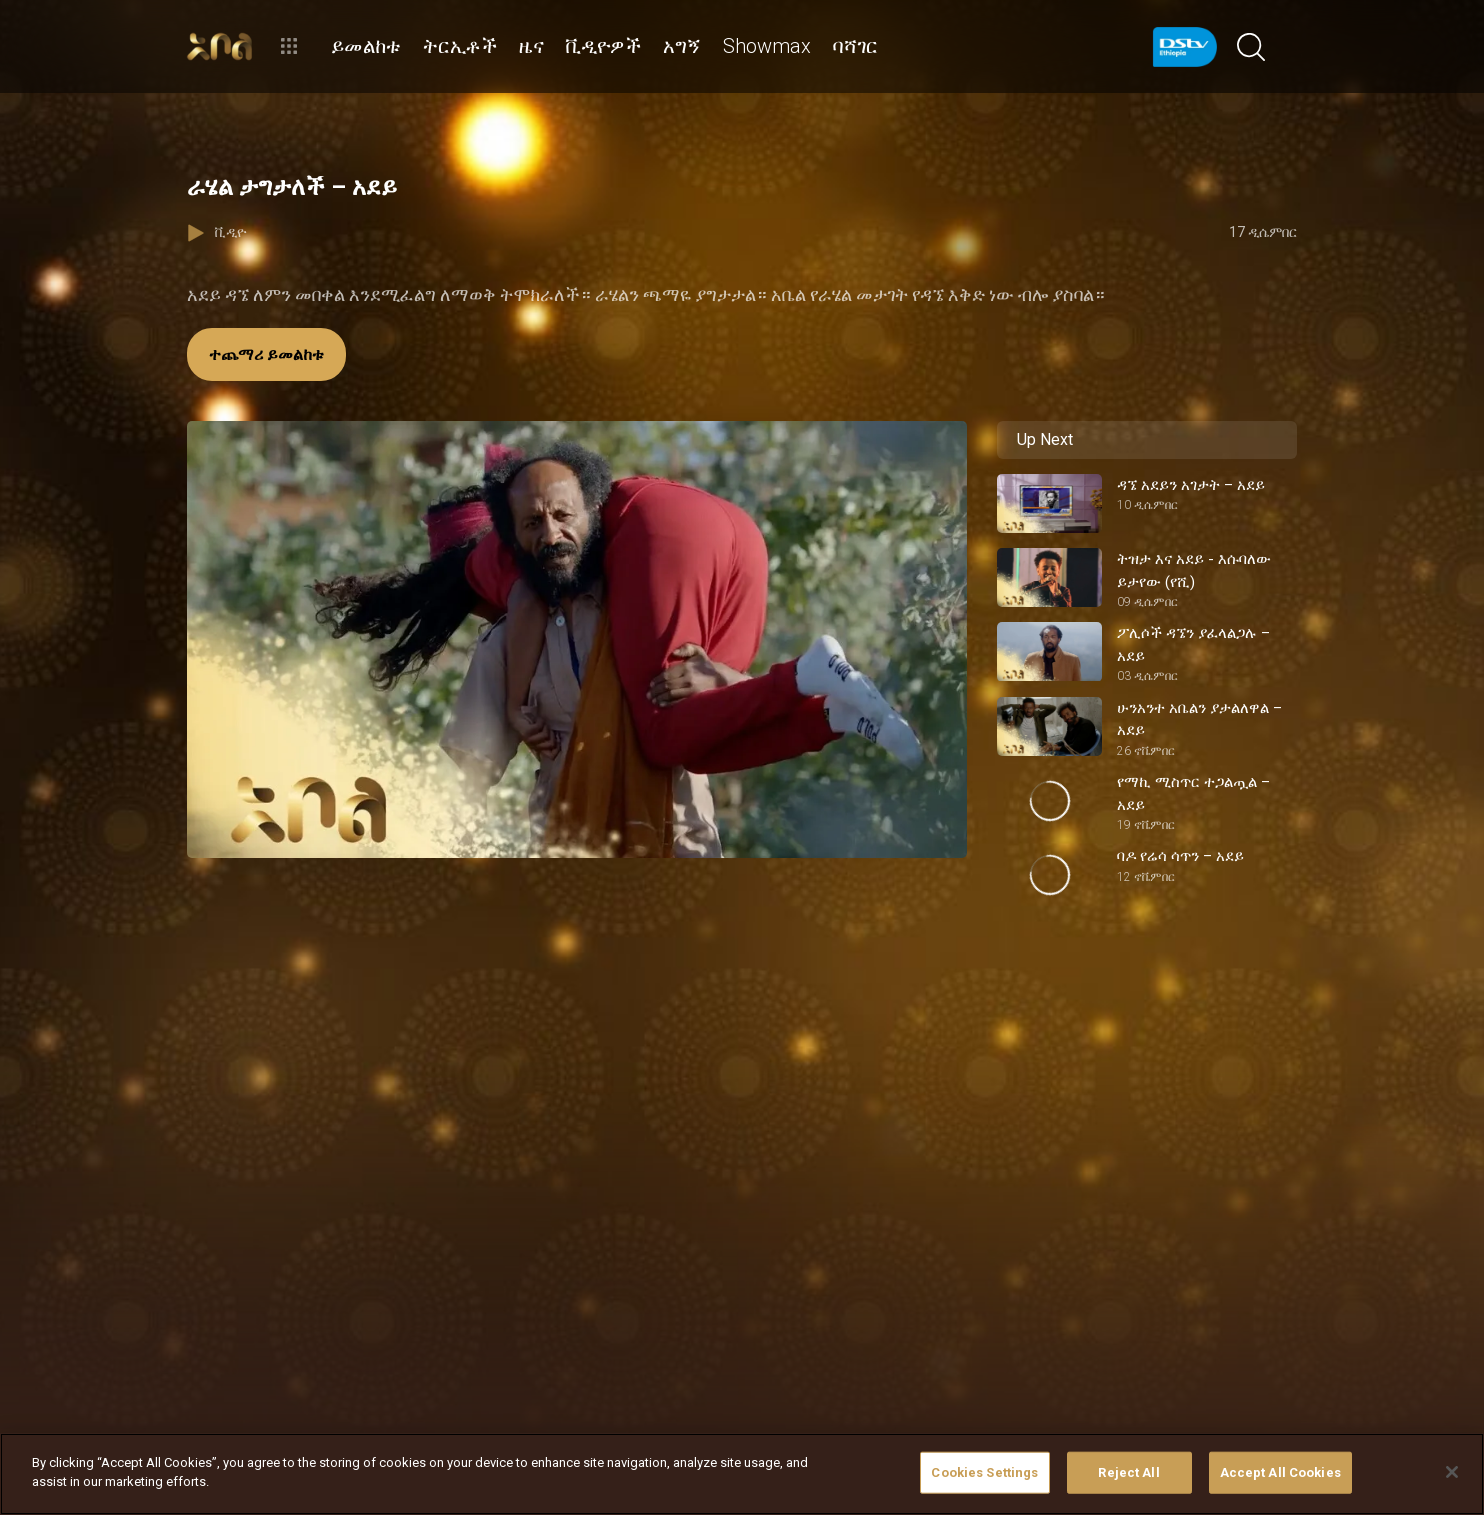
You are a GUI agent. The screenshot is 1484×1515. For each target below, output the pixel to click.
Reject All (1128, 1472)
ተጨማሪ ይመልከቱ (266, 354)
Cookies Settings (984, 1472)
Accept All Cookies (1280, 1472)
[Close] (1452, 1472)
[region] (742, 1474)
